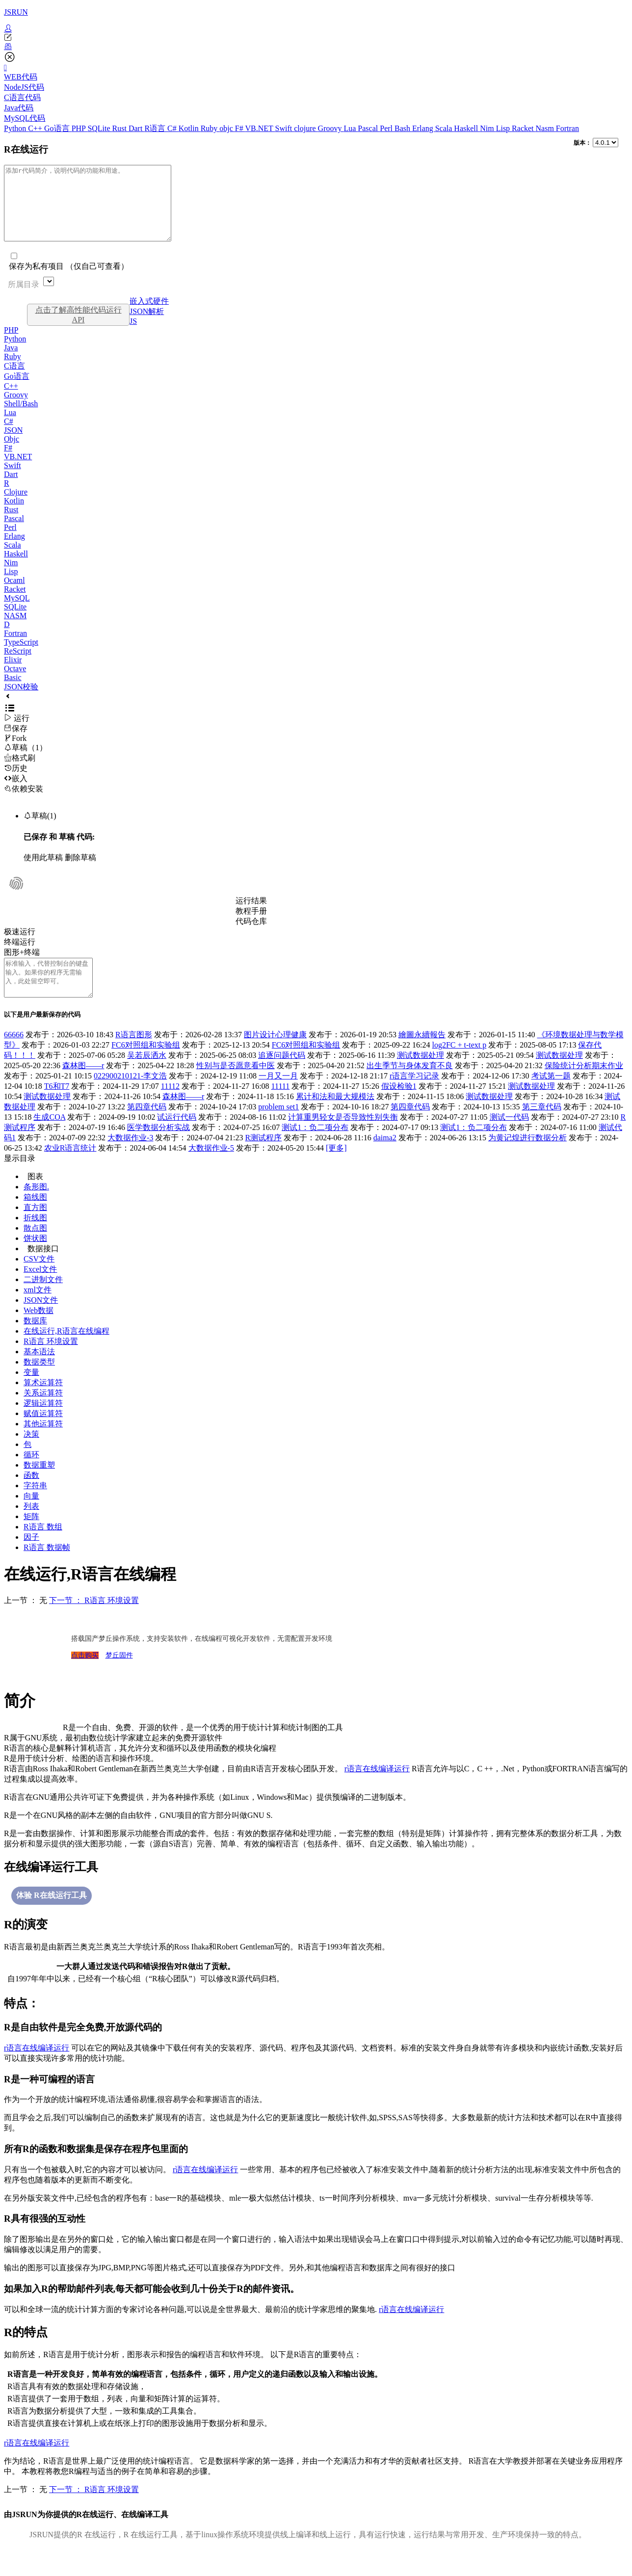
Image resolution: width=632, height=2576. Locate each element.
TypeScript (21, 657)
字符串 (35, 1507)
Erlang (423, 128)
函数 (31, 1497)
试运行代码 (176, 1139)
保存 (15, 743)
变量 (31, 1394)
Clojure (15, 506)
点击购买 (85, 1677)
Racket (523, 128)
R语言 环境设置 (51, 1363)
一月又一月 (278, 1098)
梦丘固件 (119, 1677)
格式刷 (19, 772)
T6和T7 (57, 1108)
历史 (15, 783)
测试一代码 (509, 1139)
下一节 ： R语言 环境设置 (94, 1622)
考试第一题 (551, 1098)
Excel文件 (40, 1291)
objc (227, 128)
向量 (31, 1518)
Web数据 (38, 1332)
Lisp (504, 128)
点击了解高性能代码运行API (78, 329)
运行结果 (251, 915)
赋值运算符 (43, 1435)
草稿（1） (25, 762)
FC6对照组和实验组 (145, 1067)
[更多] (336, 1170)
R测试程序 (263, 1160)
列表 (31, 1528)
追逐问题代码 (281, 1077)
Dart (136, 128)
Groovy (331, 128)
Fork (15, 753)
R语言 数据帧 (47, 1569)
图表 (35, 1198)
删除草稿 (80, 872)
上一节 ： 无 (25, 1622)
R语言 (155, 128)
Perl (387, 128)
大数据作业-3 (130, 1160)
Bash (403, 128)
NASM (15, 630)
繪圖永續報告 (422, 1056)
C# (173, 128)
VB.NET (260, 128)
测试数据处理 (420, 1077)
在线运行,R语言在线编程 (66, 1353)
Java (11, 362)
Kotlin (190, 128)
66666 (14, 1056)
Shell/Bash (21, 418)
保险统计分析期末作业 (584, 1087)
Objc (11, 453)
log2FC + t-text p (459, 1067)
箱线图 (35, 1219)
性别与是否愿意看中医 (235, 1087)
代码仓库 (251, 936)
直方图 (35, 1229)
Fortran (567, 128)
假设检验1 (399, 1108)
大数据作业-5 (211, 1170)
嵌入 (15, 793)
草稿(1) (40, 830)
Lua (350, 128)
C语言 (14, 380)
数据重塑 (39, 1487)
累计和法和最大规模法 (335, 1118)
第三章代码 (541, 1129)
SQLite (99, 128)
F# (240, 128)
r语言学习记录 (414, 1098)
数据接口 (43, 1270)
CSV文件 (39, 1281)
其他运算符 (43, 1446)
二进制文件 (43, 1301)
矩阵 (31, 1538)
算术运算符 (43, 1404)
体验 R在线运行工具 (51, 1917)
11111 (280, 1108)
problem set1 (278, 1129)
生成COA (49, 1139)
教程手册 (251, 925)
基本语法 (39, 1373)
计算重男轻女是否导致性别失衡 (343, 1139)
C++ (36, 128)
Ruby (210, 128)
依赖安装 (23, 803)
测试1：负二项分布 (315, 1149)
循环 (31, 1476)
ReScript (17, 665)
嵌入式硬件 (149, 316)
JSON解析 (147, 326)
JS (133, 336)
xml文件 (38, 1312)
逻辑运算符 (43, 1425)
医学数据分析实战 (158, 1149)
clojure (305, 128)
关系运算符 (43, 1415)
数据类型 (39, 1384)
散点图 (35, 1250)
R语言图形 (133, 1056)
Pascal (369, 128)
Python (16, 128)
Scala (444, 128)
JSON (13, 445)
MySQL (16, 612)
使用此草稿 (43, 872)
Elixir (13, 674)
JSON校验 (21, 701)
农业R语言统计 (70, 1170)
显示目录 (19, 1180)
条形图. (36, 1209)
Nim (488, 128)
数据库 (35, 1343)
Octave (15, 683)
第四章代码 (146, 1129)
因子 (31, 1559)
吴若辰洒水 (146, 1077)
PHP (80, 128)
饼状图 (35, 1260)
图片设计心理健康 (275, 1056)
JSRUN (16, 12)
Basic (13, 692)
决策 (31, 1456)
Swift (284, 128)
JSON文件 (41, 1322)
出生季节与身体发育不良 (410, 1087)
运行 (16, 733)
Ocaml (14, 595)
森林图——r (83, 1087)
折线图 (35, 1239)
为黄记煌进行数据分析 (527, 1160)
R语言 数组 (43, 1549)
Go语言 (58, 128)
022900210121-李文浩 (130, 1098)
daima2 (384, 1160)
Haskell (467, 128)
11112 (170, 1108)
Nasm (546, 128)
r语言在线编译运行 (377, 1791)
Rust (120, 128)
